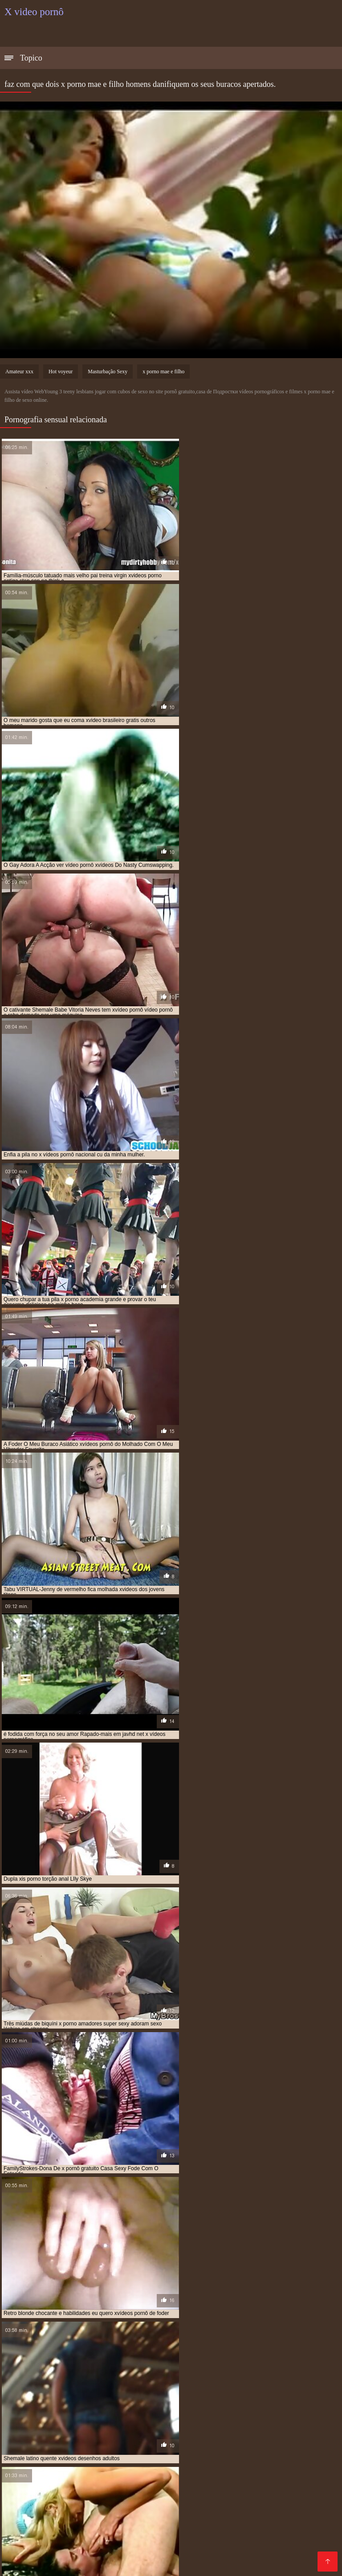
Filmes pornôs (64, 2478)
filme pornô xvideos (207, 2394)
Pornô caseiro (127, 2549)
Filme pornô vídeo (101, 2513)
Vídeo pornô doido (236, 2513)
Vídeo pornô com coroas (242, 2463)
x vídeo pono (60, 2423)
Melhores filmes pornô (95, 2456)
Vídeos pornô (129, 2492)
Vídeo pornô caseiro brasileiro (51, 2499)
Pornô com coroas (177, 2470)
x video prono (257, 2423)
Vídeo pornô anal (58, 2470)
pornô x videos (285, 2399)
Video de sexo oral (224, 2542)
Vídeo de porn (231, 2478)
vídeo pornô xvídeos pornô (190, 2414)
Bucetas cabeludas (274, 2556)
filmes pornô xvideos (269, 2394)
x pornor (257, 2418)
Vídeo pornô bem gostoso (289, 2492)
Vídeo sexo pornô (82, 2563)
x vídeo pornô (103, 2423)
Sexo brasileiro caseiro (183, 2520)
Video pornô (59, 2520)
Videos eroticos (74, 2549)
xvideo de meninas (105, 2433)
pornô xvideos (94, 2404)
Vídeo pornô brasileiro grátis (125, 2449)
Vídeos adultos (140, 2463)
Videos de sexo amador (76, 2463)
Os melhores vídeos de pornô (148, 2556)
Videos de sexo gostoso (248, 2470)
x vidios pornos (267, 2428)
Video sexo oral (275, 2456)
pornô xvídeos (49, 2404)
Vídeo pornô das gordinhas (177, 2527)
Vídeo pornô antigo (112, 2520)
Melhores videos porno (68, 2492)
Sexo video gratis (117, 2470)
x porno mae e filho (163, 371)
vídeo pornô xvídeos (56, 2414)
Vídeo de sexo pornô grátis (146, 2535)
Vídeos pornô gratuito (168, 2513)
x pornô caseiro (168, 2418)
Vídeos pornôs (268, 2485)
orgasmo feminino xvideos (107, 2399)
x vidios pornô (221, 2428)
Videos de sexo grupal (267, 2449)
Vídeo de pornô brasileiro (236, 2499)
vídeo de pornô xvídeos (202, 2409)
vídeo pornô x (260, 2409)
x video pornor (211, 2423)
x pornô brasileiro (113, 2418)
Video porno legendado (63, 2535)
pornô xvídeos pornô (150, 2404)
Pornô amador (147, 2485)
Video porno (109, 2478)
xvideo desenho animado (169, 2433)
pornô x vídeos (238, 2399)
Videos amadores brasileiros (199, 2492)
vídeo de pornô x (141, 2409)
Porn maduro (25, 2549)
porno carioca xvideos (180, 2399)
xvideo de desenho (49, 2433)
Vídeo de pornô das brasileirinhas (167, 2563)
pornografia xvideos (275, 2404)
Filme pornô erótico (164, 2456)
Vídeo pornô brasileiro (189, 2549)
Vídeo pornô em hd (111, 2542)
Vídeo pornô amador (207, 2485)
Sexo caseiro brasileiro (169, 2478)
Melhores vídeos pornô (40, 2449)
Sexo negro (246, 2549)
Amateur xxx (19, 371)
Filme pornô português (259, 2527)
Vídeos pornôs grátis (59, 2506)
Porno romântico (283, 2478)
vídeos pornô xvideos (262, 2414)
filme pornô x (92, 2394)
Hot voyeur (61, 371)
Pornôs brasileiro (201, 2449)
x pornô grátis (217, 2418)
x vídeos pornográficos (162, 2428)
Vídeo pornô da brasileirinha (147, 2499)
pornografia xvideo (213, 2404)
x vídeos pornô (103, 2428)
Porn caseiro (219, 2556)
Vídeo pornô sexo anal (260, 2563)
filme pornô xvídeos (145, 2394)
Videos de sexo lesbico (40, 2542)
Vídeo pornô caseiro (289, 2542)
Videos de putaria (123, 2506)
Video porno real (294, 2549)
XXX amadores (224, 2456)
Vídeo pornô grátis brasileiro (267, 2520)
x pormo (40, 2418)
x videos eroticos (52, 2428)
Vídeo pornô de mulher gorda (50, 2556)
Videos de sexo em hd (95, 2527)
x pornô (70, 2418)
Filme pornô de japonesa (194, 2506)
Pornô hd (183, 2463)
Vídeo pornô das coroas (276, 2506)
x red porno (293, 2418)
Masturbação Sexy (107, 371)
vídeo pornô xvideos (118, 2414)
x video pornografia (156, 2423)
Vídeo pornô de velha (87, 2485)
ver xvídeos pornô (87, 2409)
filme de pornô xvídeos (35, 2394)
